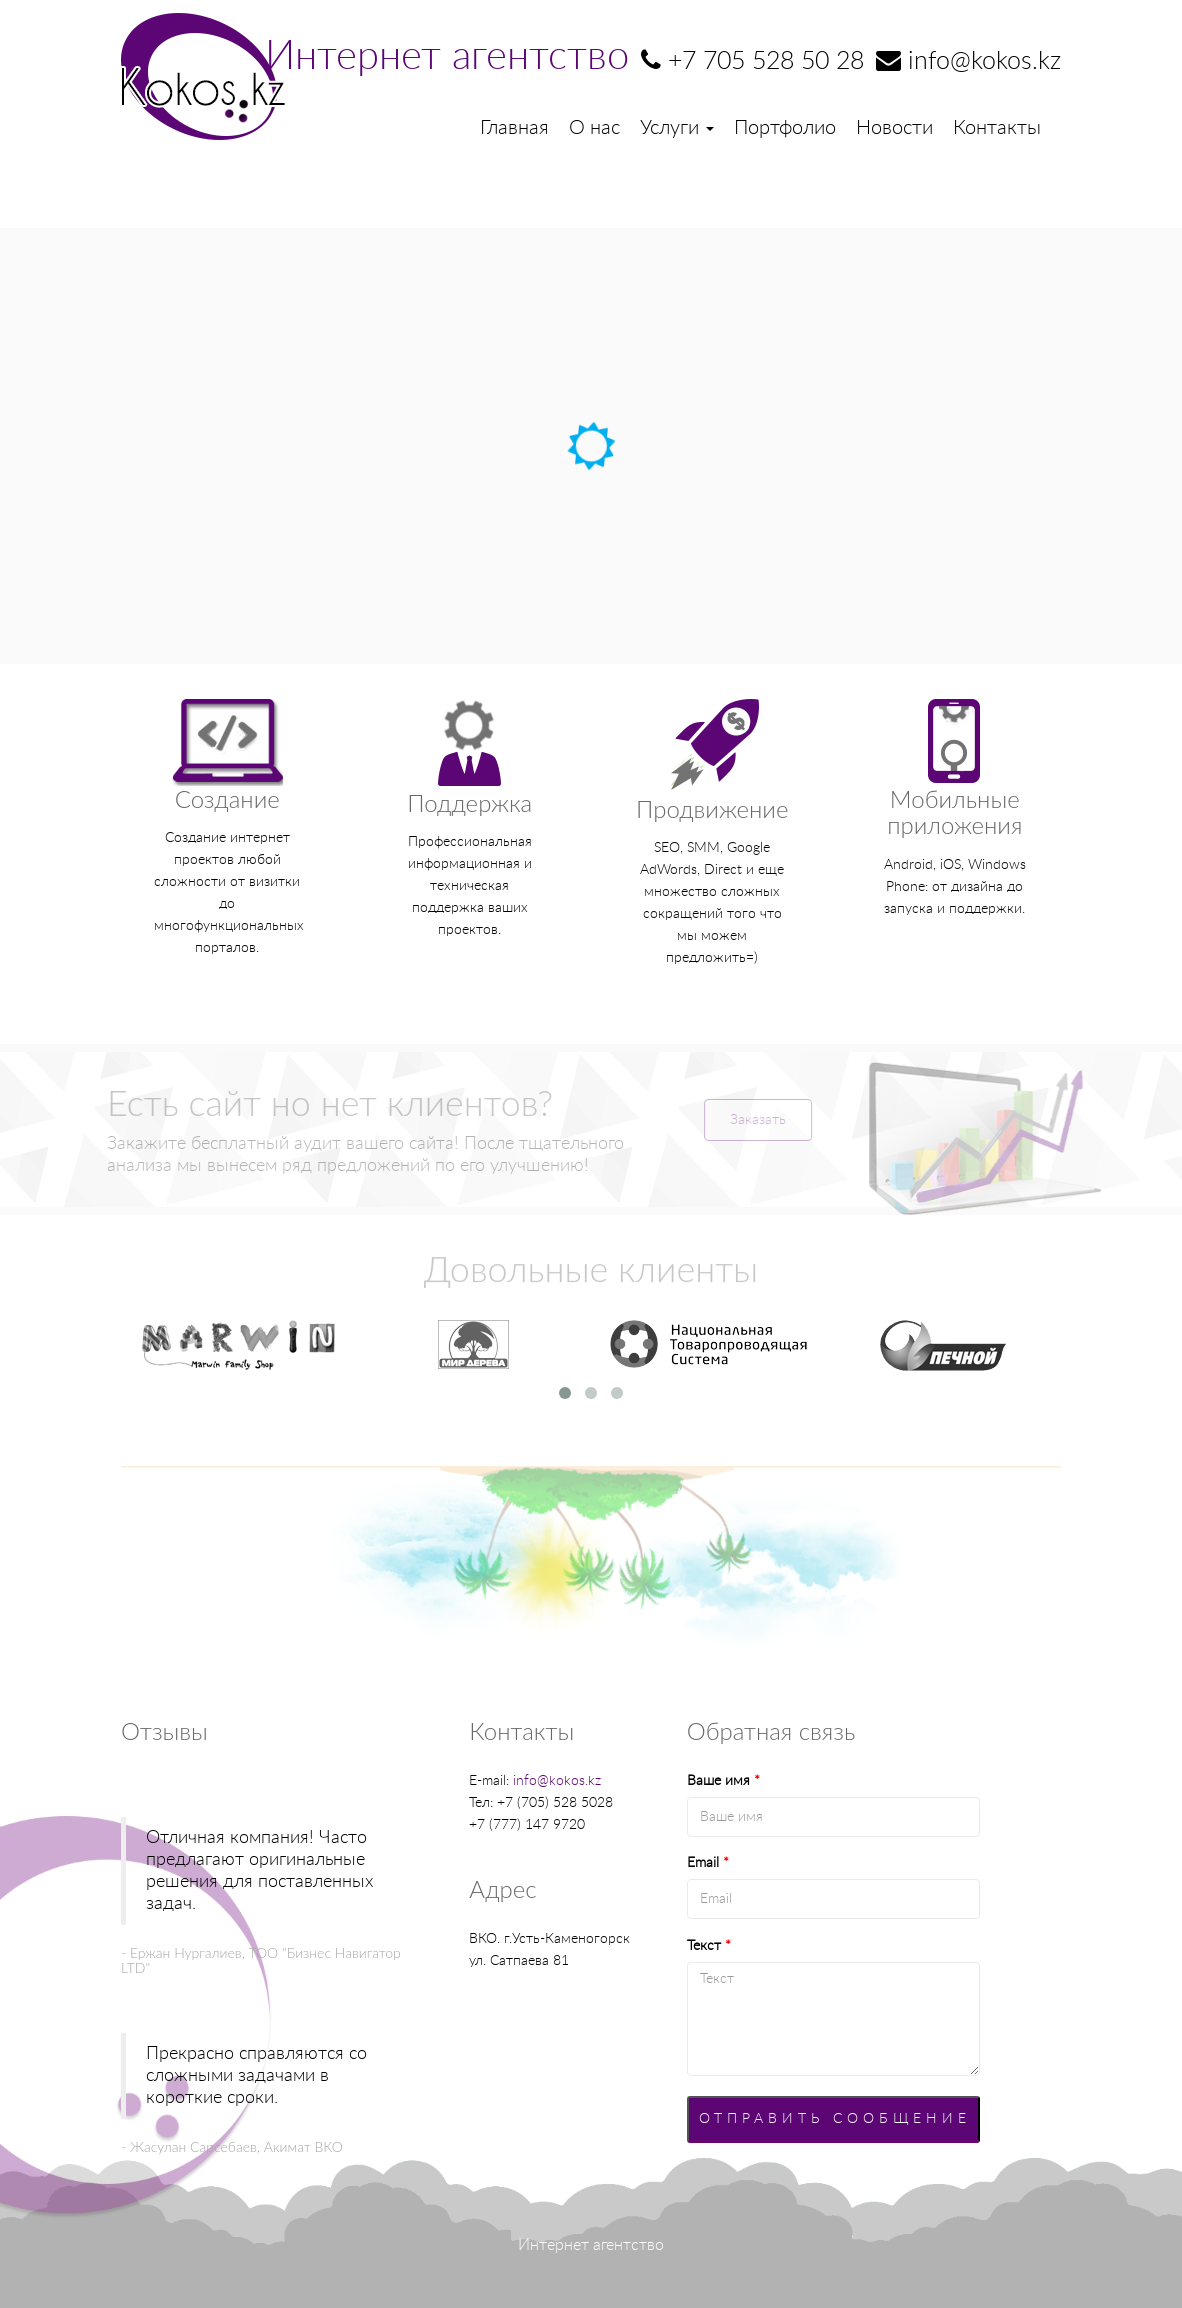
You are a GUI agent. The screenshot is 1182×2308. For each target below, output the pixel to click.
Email (708, 1863)
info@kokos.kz (557, 1781)
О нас (594, 128)
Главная (514, 128)
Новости (894, 128)
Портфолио (785, 128)
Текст (709, 1946)
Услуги (677, 128)
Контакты (997, 128)
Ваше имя (723, 1781)
